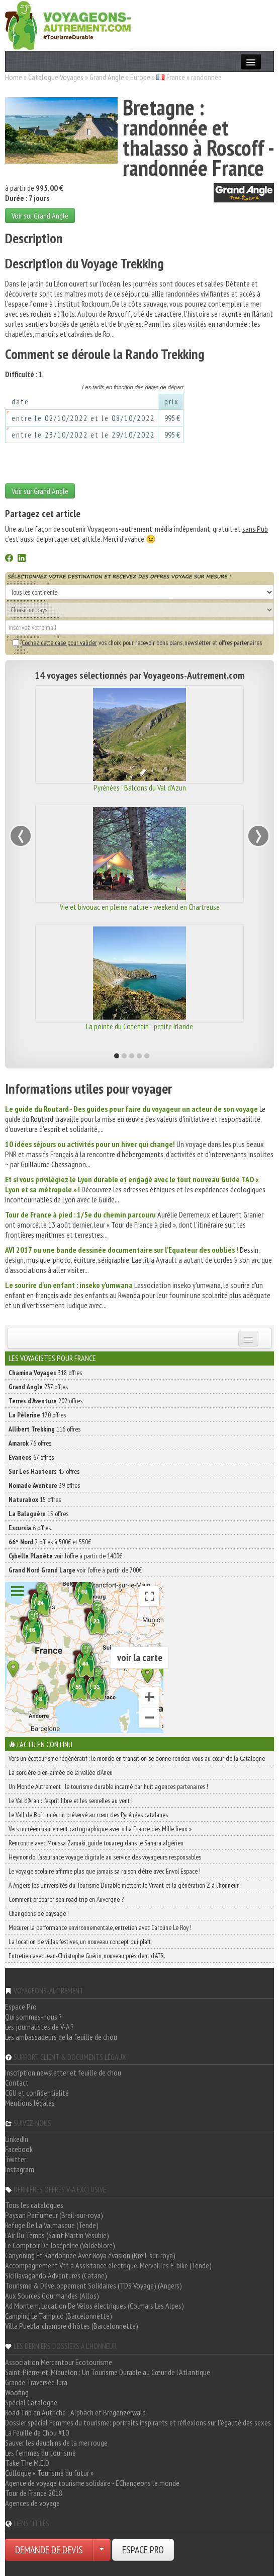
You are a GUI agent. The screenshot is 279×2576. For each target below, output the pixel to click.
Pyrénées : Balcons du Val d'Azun (140, 787)
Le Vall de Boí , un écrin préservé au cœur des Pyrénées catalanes (88, 1814)
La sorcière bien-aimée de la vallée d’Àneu (61, 1772)
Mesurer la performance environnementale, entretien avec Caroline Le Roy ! (100, 1927)
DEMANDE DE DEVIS (49, 2549)
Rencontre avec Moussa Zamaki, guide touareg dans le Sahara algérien (96, 1842)
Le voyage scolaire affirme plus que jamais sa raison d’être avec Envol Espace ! (105, 1871)
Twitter (15, 2159)
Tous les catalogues (34, 2205)
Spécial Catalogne (31, 2402)
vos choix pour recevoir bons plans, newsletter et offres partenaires (137, 642)
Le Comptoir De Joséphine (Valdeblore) (60, 2245)
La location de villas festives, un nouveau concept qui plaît (80, 1941)
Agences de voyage (32, 2503)
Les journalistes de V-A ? (39, 2027)
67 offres (31, 1457)
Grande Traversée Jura (36, 2382)
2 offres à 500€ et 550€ (50, 1541)
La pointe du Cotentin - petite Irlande (139, 1026)
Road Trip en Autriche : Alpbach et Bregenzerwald (75, 2412)
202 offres (45, 1400)
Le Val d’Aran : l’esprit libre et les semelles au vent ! (71, 1800)
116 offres (44, 1429)
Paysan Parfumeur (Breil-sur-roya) (54, 2215)
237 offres (38, 1386)
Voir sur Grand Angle (40, 215)
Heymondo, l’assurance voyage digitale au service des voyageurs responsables (105, 1857)
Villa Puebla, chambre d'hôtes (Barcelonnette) (71, 2326)
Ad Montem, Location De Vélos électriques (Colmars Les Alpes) (94, 2306)
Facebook (19, 2149)
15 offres (35, 1499)
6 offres (30, 1527)
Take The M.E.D (27, 2463)
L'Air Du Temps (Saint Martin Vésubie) (57, 2235)
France (175, 77)
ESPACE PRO (143, 2549)
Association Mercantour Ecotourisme (58, 2362)
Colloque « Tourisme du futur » (49, 2473)
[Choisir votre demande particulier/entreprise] (101, 2550)
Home (13, 77)
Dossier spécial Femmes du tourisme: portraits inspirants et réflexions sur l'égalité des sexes (138, 2422)
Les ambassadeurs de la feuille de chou (61, 2037)
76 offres (30, 1443)
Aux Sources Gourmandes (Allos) (52, 2296)
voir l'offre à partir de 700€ (75, 1570)
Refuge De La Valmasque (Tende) (52, 2225)
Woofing (17, 2392)
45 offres (44, 1471)
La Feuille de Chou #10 (37, 2432)
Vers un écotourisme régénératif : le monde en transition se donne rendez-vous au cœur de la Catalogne (137, 1758)
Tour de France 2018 (33, 2493)
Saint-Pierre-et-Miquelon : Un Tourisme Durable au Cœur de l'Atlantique (107, 2372)
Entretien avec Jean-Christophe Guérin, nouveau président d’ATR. (87, 1955)
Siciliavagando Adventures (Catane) (56, 2275)
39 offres (44, 1485)
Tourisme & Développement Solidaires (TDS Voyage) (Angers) (93, 2285)
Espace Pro (21, 2006)
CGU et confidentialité (37, 2093)
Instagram (19, 2169)
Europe (140, 77)
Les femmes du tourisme (40, 2453)
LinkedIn (16, 2139)
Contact (17, 2083)
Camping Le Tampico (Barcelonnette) (58, 2316)
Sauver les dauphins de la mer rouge (56, 2443)
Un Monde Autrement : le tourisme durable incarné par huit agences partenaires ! (108, 1786)
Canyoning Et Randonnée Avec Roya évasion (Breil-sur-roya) (90, 2255)
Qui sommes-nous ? (33, 2017)
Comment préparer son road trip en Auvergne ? (66, 1899)
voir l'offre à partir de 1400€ (65, 1555)
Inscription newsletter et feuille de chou (63, 2072)
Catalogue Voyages (55, 77)
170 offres (37, 1414)
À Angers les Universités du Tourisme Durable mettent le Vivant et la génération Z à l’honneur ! (125, 1885)
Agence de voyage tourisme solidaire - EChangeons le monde (92, 2483)
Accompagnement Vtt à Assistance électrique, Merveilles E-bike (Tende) (108, 2265)
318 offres (45, 1372)
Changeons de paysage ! (39, 1913)
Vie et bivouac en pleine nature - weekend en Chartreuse (140, 907)
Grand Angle (106, 77)
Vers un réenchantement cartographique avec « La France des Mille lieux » (100, 1828)
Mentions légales (30, 2103)
